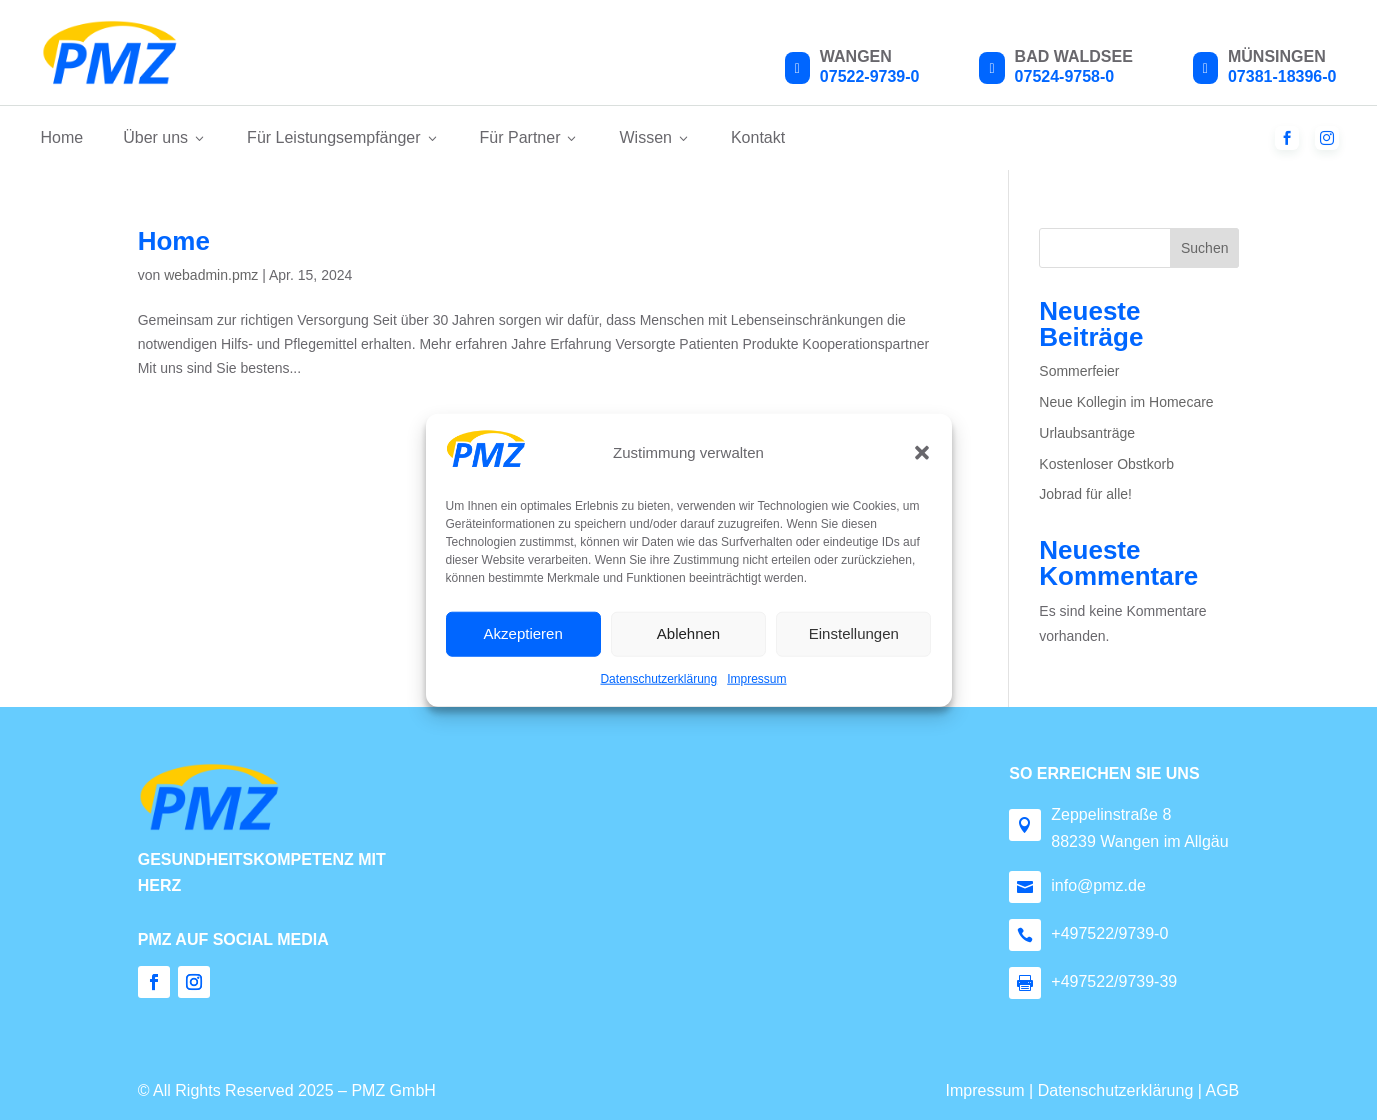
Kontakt (758, 137)
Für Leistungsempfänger (343, 137)
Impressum (756, 679)
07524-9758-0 (1065, 76)
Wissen (654, 137)
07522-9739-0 (870, 76)
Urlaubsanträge (1087, 433)
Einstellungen (854, 633)
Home (62, 137)
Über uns (165, 137)
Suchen (1204, 248)
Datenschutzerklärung (658, 679)
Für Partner (530, 137)
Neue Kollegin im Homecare (1126, 402)
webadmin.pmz (211, 275)
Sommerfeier (1079, 371)
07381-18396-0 (1282, 76)
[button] (922, 453)
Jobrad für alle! (1085, 494)
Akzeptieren (523, 633)
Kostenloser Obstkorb (1106, 464)
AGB (1222, 1090)
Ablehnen (688, 633)
